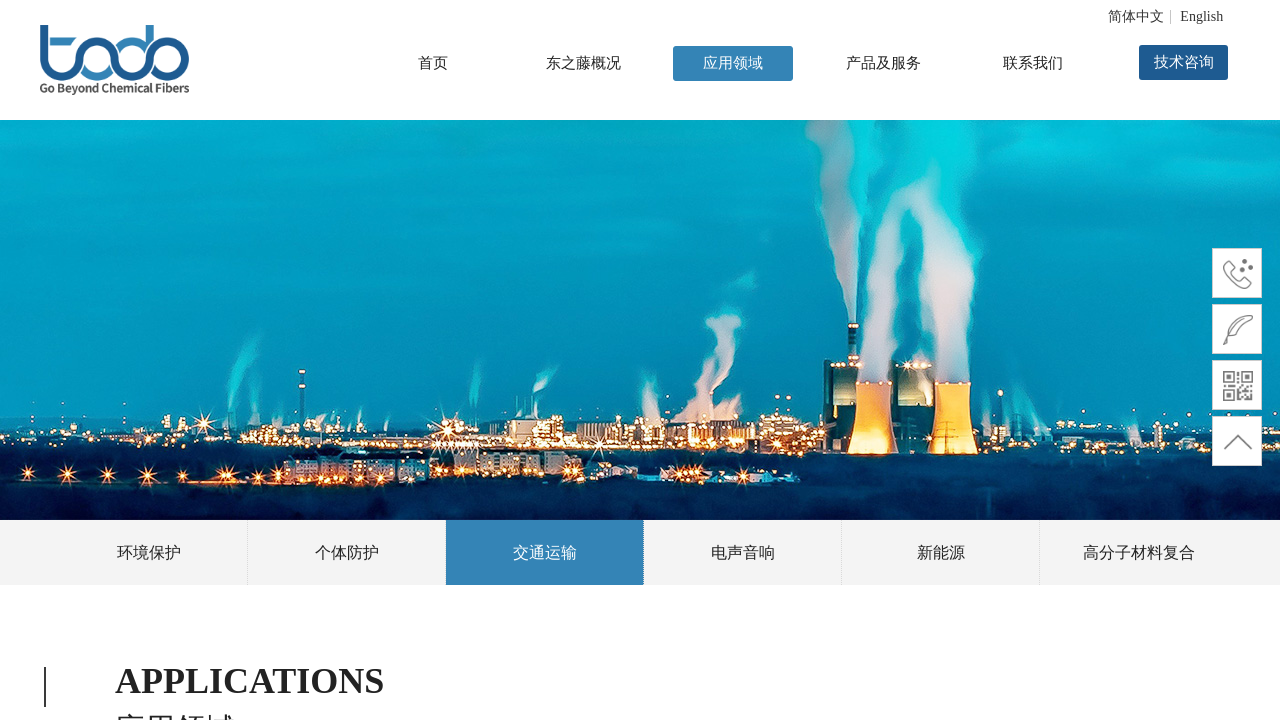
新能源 (941, 552)
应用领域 (733, 63)
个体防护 (347, 552)
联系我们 (1033, 63)
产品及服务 (883, 63)
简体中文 (1136, 17)
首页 (433, 63)
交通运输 (545, 552)
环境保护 (149, 552)
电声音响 (743, 552)
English (1201, 17)
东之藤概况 (583, 63)
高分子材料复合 (1139, 552)
